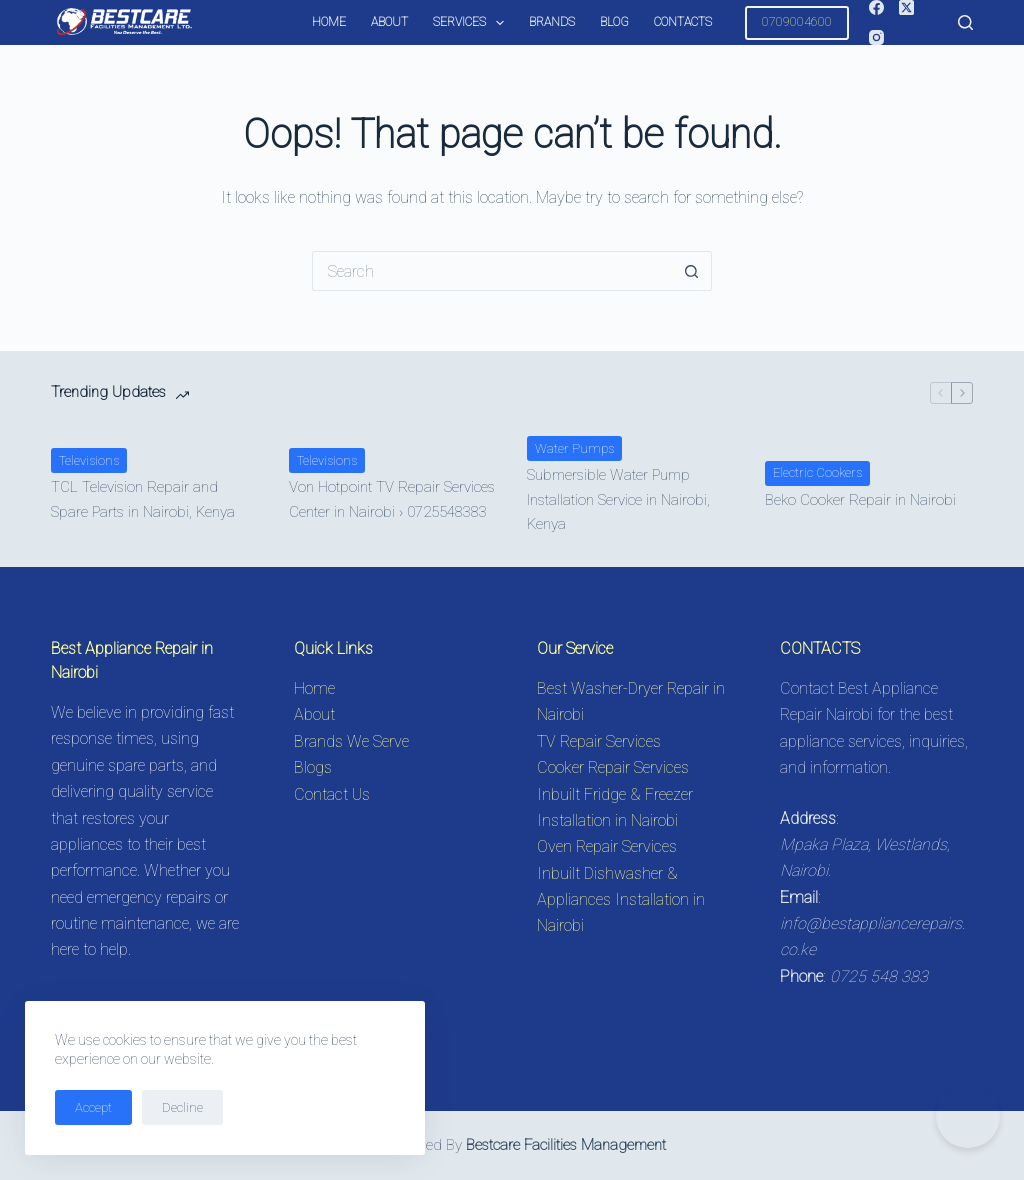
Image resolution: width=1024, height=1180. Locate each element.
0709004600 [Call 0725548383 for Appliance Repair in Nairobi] (797, 21)
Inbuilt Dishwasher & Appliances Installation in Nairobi (621, 900)
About (389, 22)
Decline (182, 1107)
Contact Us (332, 794)
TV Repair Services (599, 741)
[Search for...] (492, 271)
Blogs (313, 767)
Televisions (89, 460)
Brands (552, 22)
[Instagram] (876, 37)
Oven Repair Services (607, 846)
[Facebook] (876, 7)
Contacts (683, 22)
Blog (614, 22)
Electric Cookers (817, 472)
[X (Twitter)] (906, 7)
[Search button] (692, 271)
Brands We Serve (351, 741)
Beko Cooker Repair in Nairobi (860, 500)
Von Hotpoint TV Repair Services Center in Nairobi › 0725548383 (392, 499)
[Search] (965, 22)
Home (329, 22)
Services (472, 23)
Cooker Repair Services (613, 767)
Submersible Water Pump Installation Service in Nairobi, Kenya (618, 500)
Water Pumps (574, 448)
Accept (93, 1107)
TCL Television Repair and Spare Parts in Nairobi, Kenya (143, 499)
